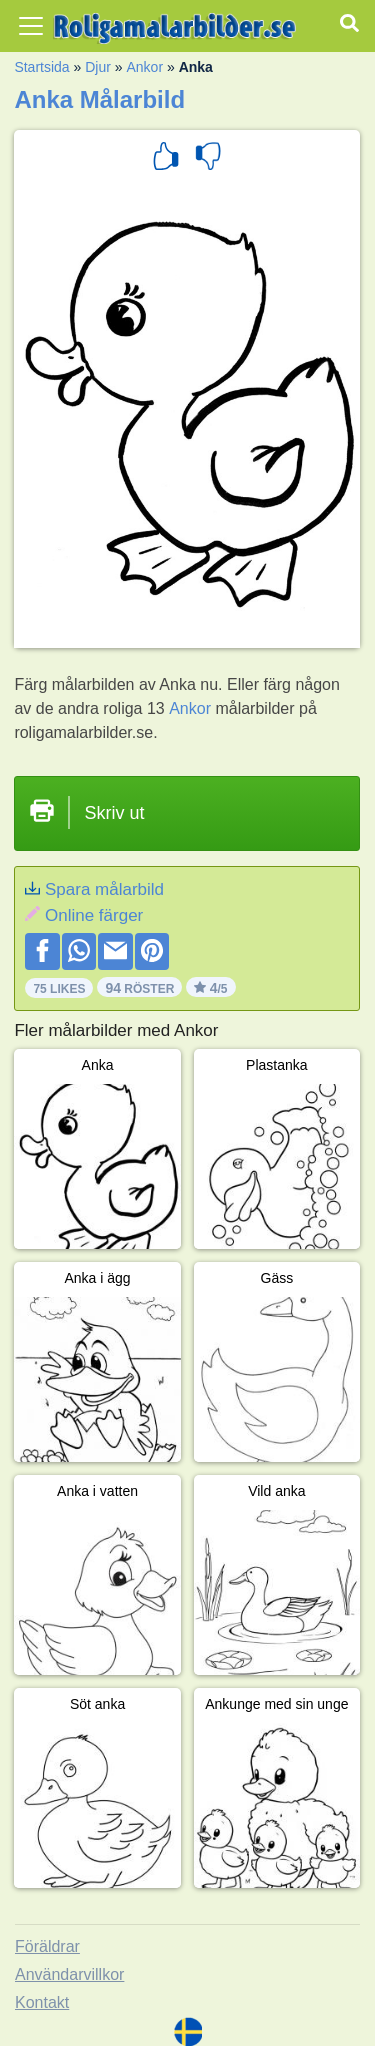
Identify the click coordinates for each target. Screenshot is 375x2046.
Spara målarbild (104, 889)
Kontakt (42, 2002)
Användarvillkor (69, 1974)
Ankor (144, 67)
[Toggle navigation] (31, 26)
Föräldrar (47, 1946)
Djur (98, 67)
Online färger (94, 915)
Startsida (41, 67)
